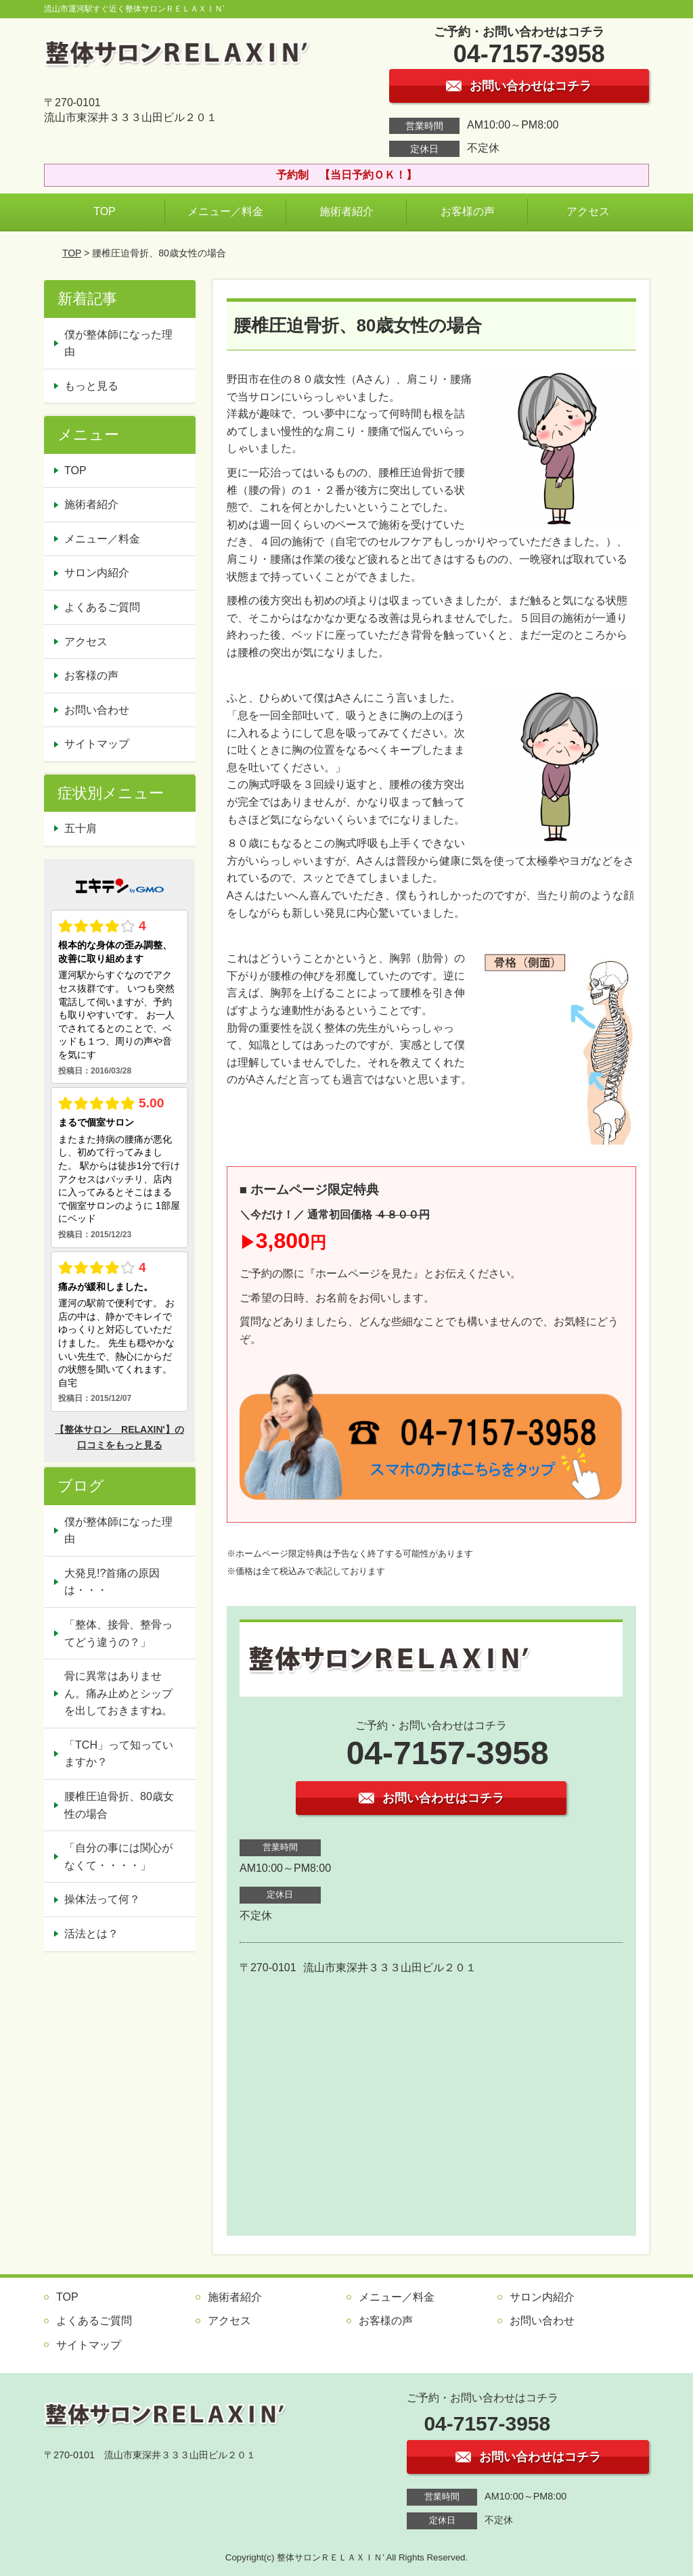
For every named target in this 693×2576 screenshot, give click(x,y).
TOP (104, 211)
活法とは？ (91, 1933)
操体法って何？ (102, 1899)
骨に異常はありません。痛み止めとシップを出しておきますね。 (118, 1693)
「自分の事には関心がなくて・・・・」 (118, 1856)
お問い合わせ (96, 710)
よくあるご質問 (102, 607)
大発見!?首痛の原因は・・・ (112, 1581)
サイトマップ (96, 744)
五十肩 (80, 828)
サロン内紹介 (96, 572)
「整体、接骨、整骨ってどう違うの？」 (118, 1633)
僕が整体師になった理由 (118, 343)
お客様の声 (468, 211)
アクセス (588, 211)
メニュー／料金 (225, 211)
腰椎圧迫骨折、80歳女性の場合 (119, 1805)
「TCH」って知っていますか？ (118, 1753)
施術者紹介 (346, 211)
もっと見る (91, 386)
